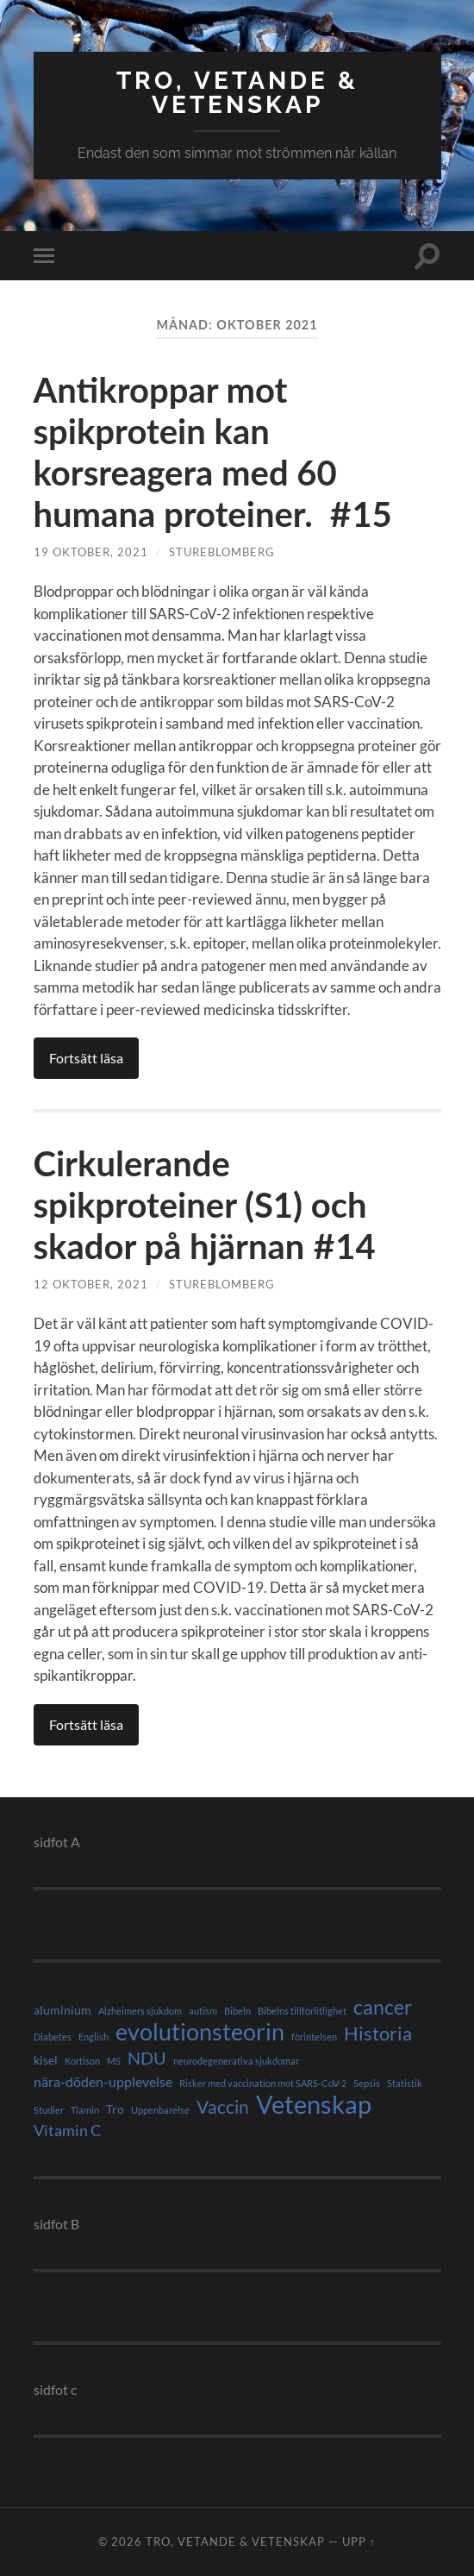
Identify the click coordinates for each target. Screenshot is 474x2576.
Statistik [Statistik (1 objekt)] (404, 2083)
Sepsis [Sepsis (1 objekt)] (366, 2083)
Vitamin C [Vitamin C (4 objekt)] (67, 2131)
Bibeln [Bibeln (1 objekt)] (237, 2010)
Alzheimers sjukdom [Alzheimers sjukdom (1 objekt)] (140, 2010)
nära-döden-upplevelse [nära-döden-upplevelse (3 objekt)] (103, 2081)
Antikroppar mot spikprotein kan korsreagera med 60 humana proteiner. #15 (213, 452)
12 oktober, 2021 (91, 1284)
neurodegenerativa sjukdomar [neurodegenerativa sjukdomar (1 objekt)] (236, 2060)
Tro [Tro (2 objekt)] (115, 2109)
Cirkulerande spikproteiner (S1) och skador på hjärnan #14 (209, 1205)
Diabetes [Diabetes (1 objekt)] (53, 2036)
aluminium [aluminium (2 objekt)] (62, 2010)
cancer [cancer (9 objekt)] (382, 2007)
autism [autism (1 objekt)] (203, 2010)
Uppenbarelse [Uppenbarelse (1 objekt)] (160, 2109)
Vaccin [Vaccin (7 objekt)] (222, 2107)
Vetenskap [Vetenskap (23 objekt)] (313, 2104)
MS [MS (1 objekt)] (114, 2060)
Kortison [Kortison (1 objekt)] (82, 2060)
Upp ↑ (359, 2541)
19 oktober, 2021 (91, 552)
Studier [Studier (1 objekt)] (49, 2109)
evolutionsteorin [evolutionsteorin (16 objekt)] (199, 2031)
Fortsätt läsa (86, 1058)
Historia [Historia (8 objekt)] (378, 2033)
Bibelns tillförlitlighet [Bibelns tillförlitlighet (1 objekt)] (302, 2010)
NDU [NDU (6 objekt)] (147, 2057)
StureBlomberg (222, 552)
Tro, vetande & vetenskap (237, 92)
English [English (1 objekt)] (93, 2036)
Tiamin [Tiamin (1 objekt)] (85, 2109)
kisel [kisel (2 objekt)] (46, 2060)
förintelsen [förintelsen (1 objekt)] (314, 2036)
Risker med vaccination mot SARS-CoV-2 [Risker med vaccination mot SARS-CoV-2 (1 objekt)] (262, 2083)
